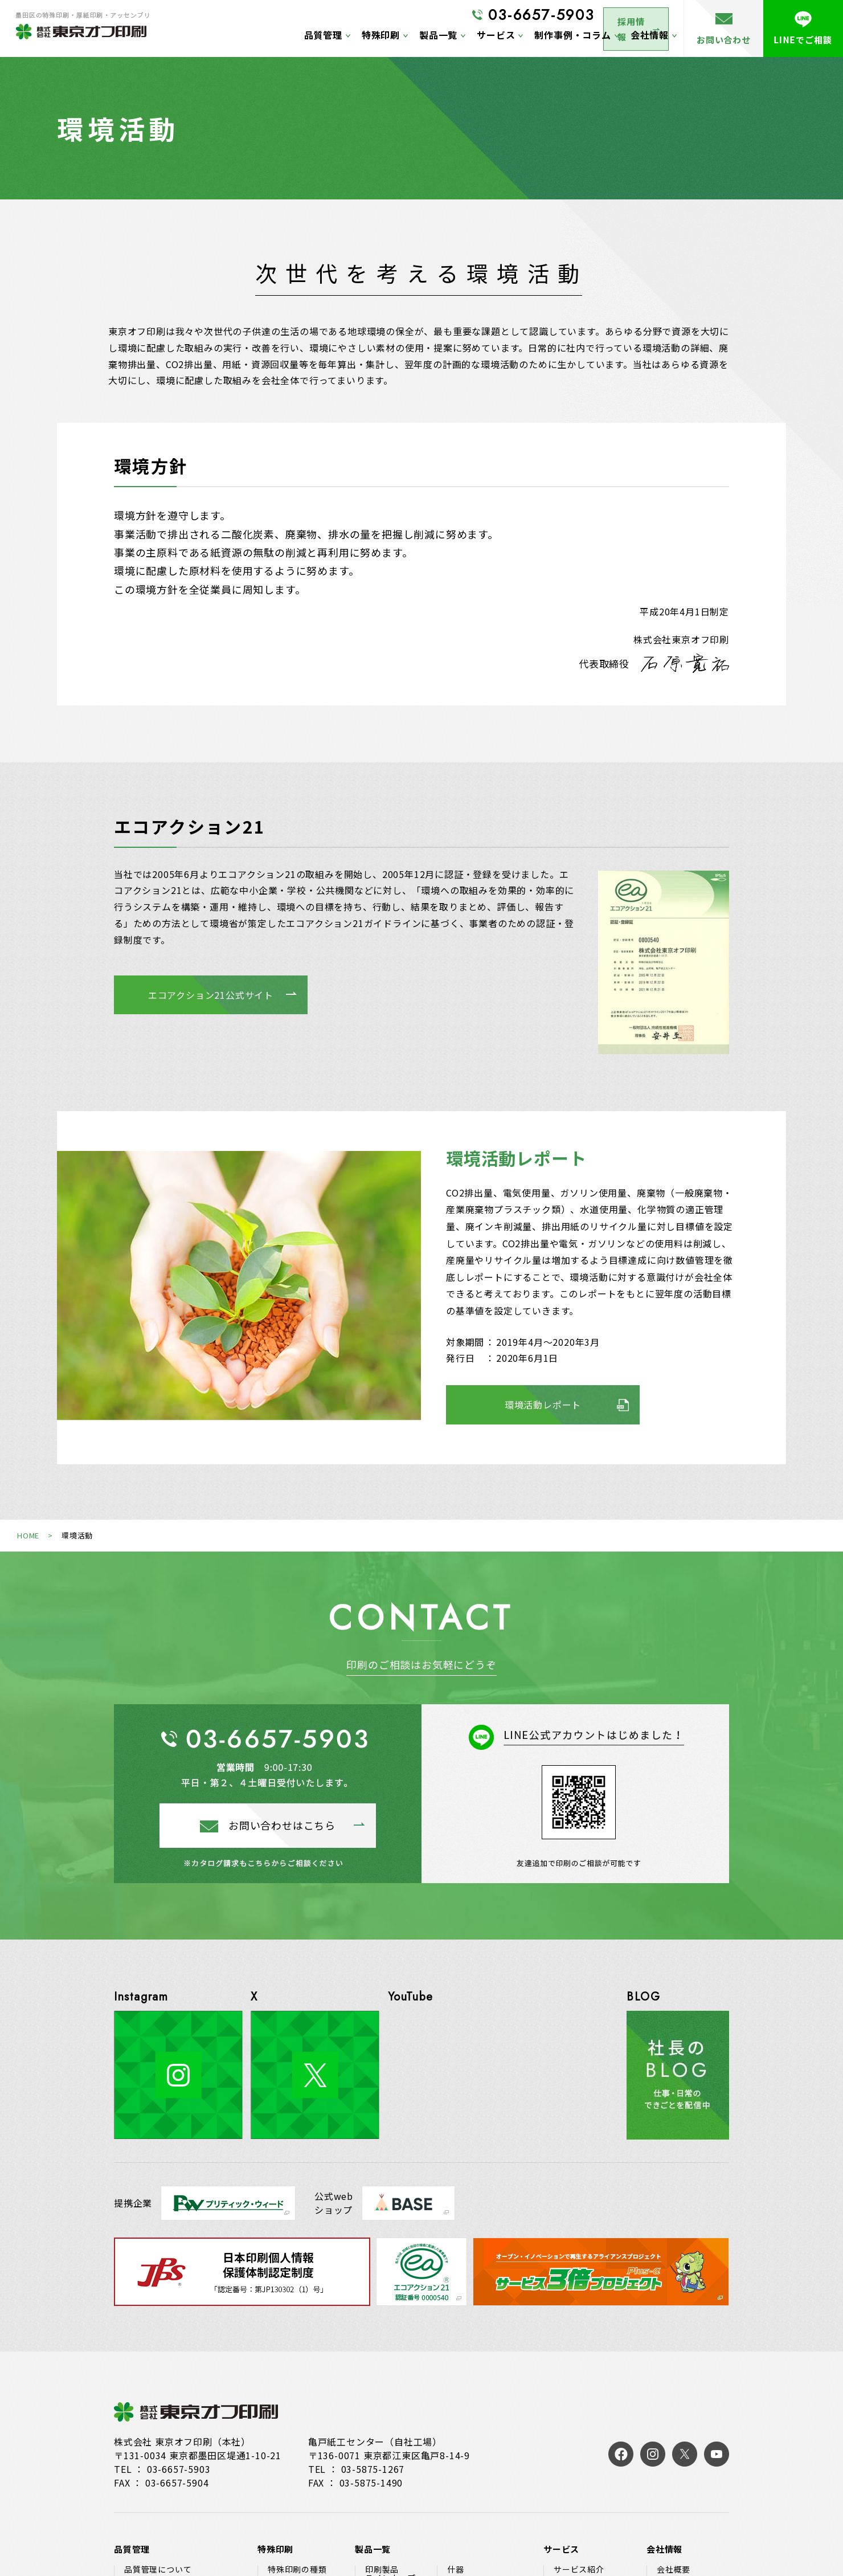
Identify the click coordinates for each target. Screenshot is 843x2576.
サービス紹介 (579, 2569)
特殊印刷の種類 (297, 2569)
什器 (455, 2569)
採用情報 (626, 16)
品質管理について (157, 2569)
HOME (28, 1535)
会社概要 (673, 2569)
